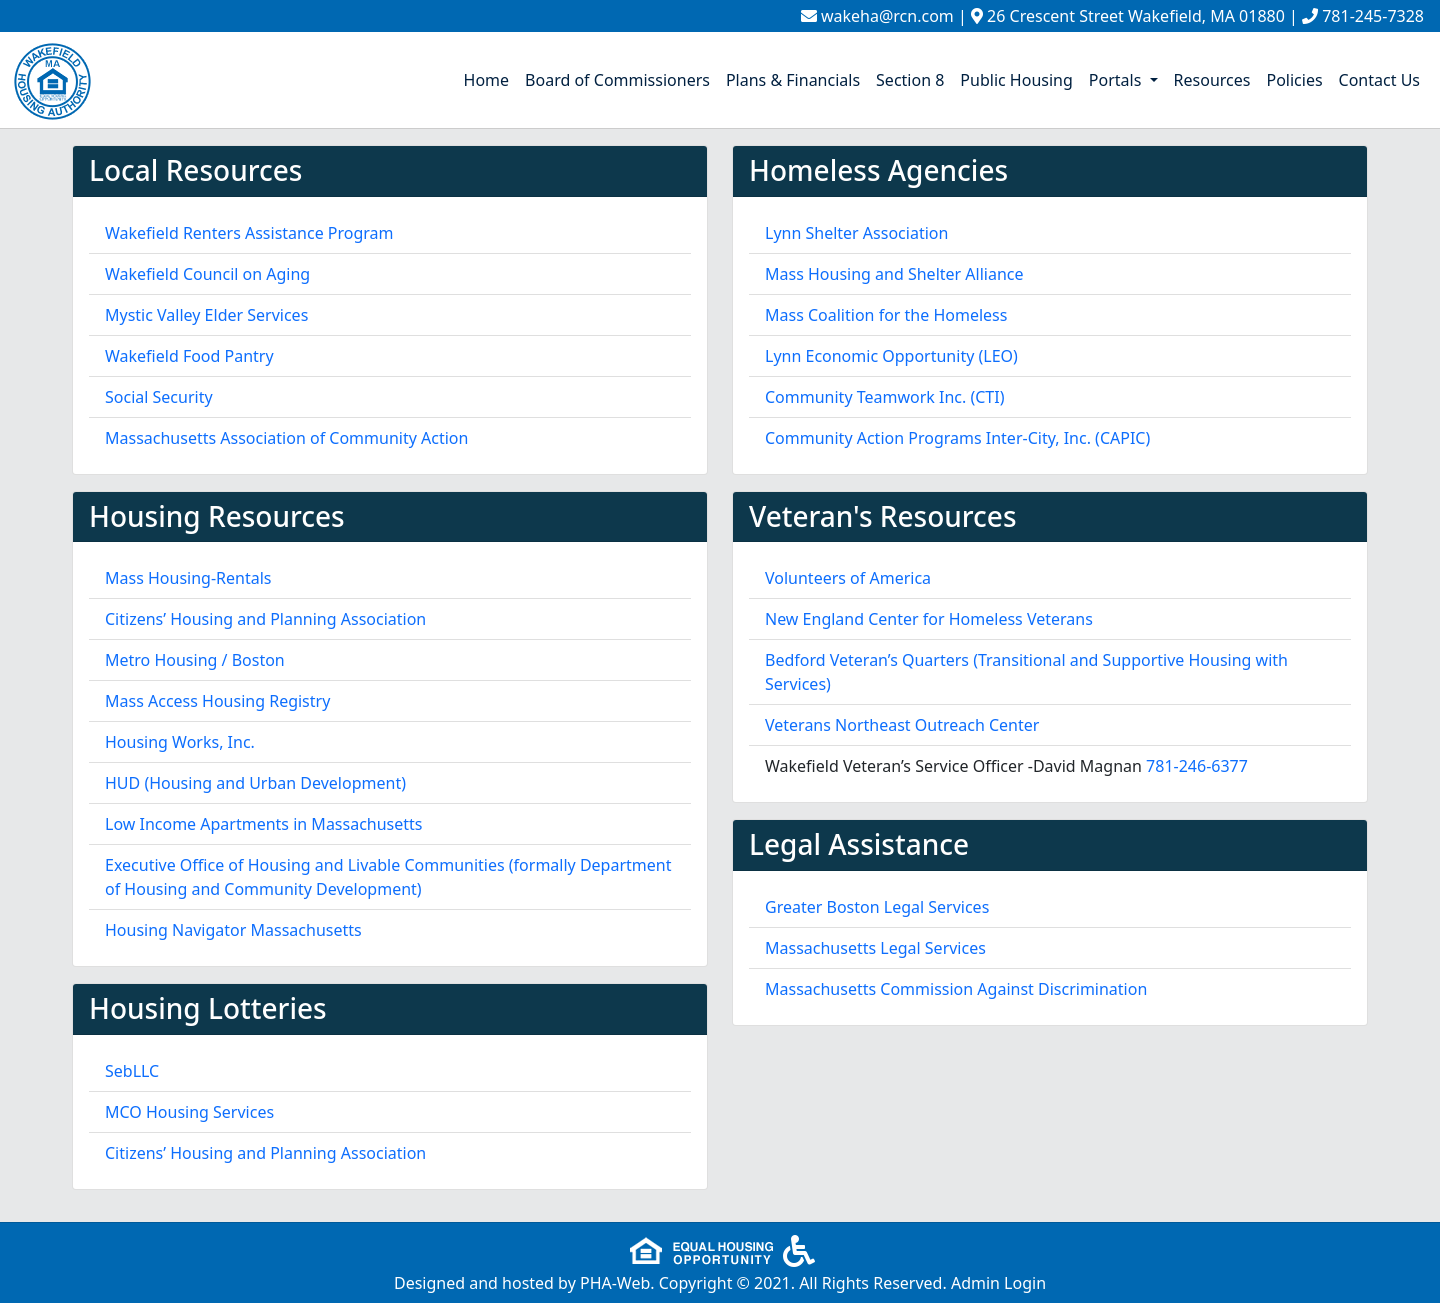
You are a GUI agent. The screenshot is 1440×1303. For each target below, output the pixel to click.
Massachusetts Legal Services (875, 948)
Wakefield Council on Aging (207, 274)
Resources (1212, 80)
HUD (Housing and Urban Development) (255, 783)
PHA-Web (615, 1283)
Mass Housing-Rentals (188, 578)
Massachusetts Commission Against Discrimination (956, 989)
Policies (1294, 80)
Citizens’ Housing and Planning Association (265, 619)
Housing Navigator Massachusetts (233, 930)
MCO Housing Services (189, 1112)
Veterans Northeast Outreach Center (902, 725)
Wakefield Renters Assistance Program (249, 233)
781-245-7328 (1373, 16)
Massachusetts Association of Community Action (286, 438)
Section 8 (910, 80)
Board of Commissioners (617, 80)
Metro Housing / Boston (195, 660)
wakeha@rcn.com (887, 16)
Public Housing (1016, 80)
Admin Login (998, 1283)
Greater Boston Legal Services (877, 907)
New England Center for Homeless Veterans (929, 619)
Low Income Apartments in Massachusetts (264, 824)
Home (487, 80)
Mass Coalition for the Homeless (886, 315)
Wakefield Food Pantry (189, 356)
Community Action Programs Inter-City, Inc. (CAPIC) (957, 438)
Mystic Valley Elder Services (206, 315)
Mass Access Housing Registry (217, 701)
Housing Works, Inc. (180, 742)
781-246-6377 (1197, 766)
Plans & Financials (793, 80)
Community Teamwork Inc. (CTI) (885, 397)
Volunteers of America (848, 578)
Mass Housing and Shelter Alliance (894, 274)
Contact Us (1379, 80)
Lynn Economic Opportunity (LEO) (891, 356)
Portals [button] (1117, 80)
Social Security (159, 397)
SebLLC (132, 1071)
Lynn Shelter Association (856, 233)
